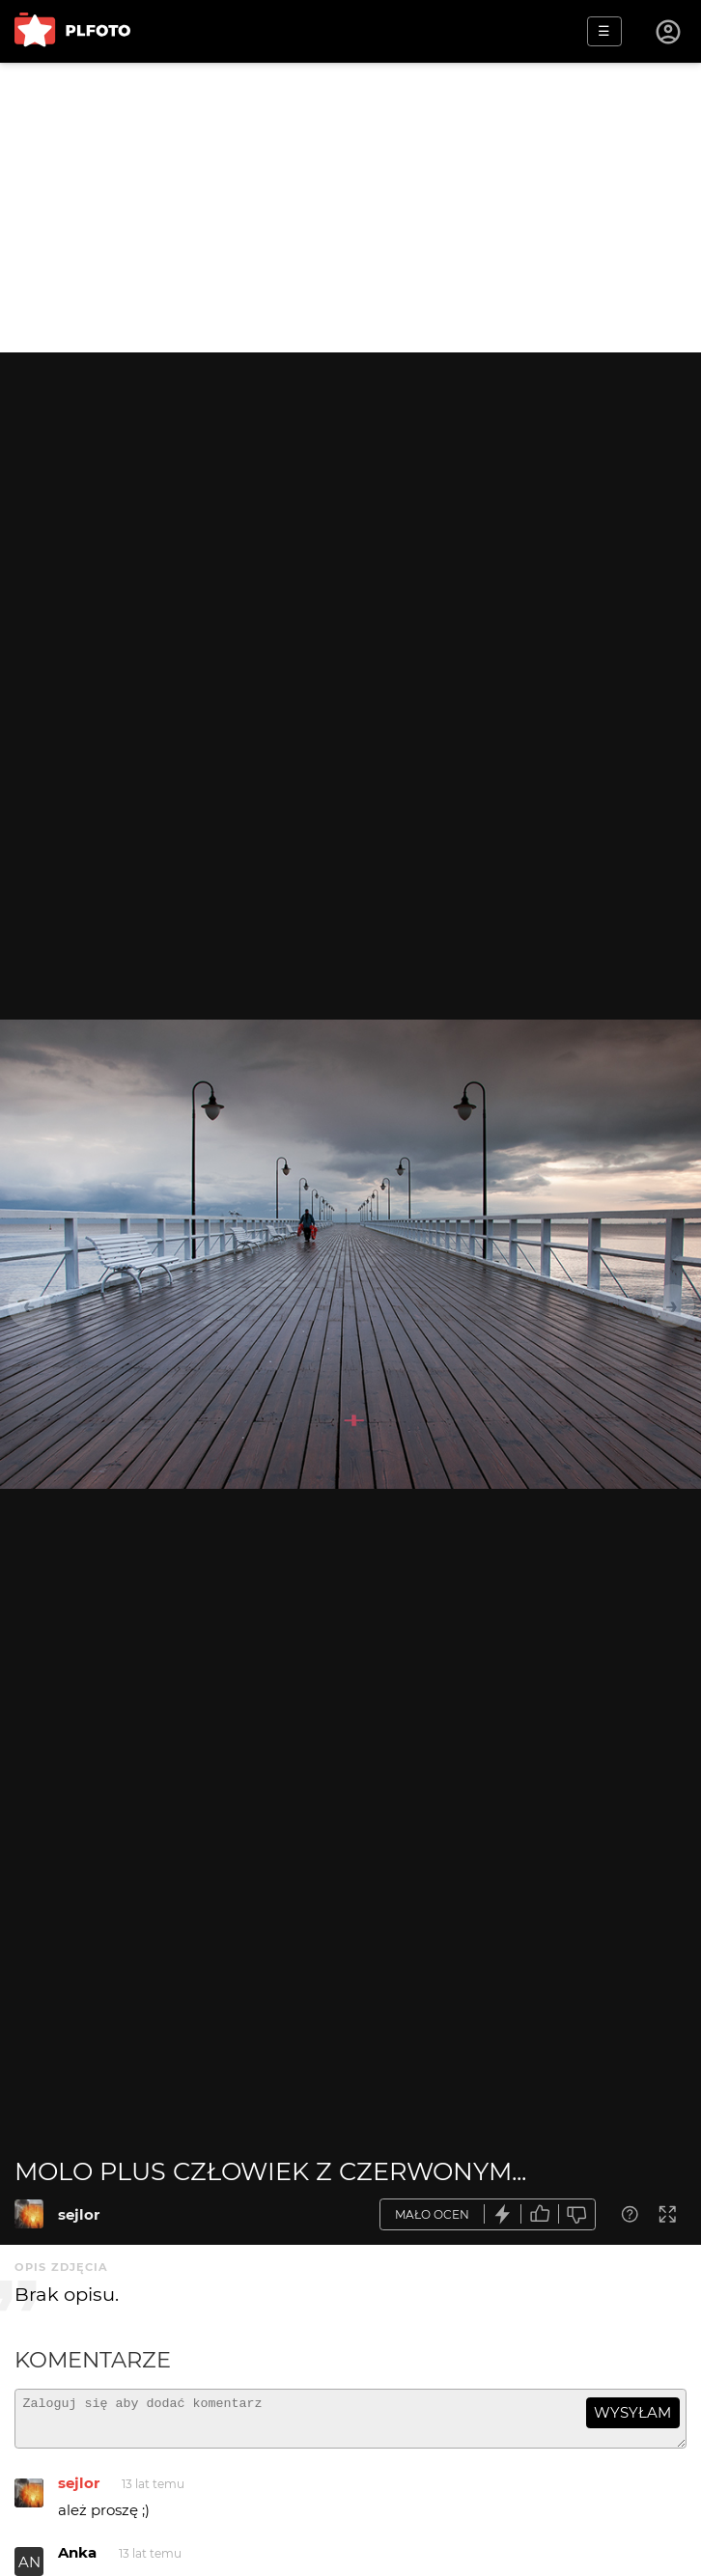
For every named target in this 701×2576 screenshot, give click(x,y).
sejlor (78, 2214)
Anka (77, 2561)
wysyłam (632, 2412)
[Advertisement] (350, 207)
